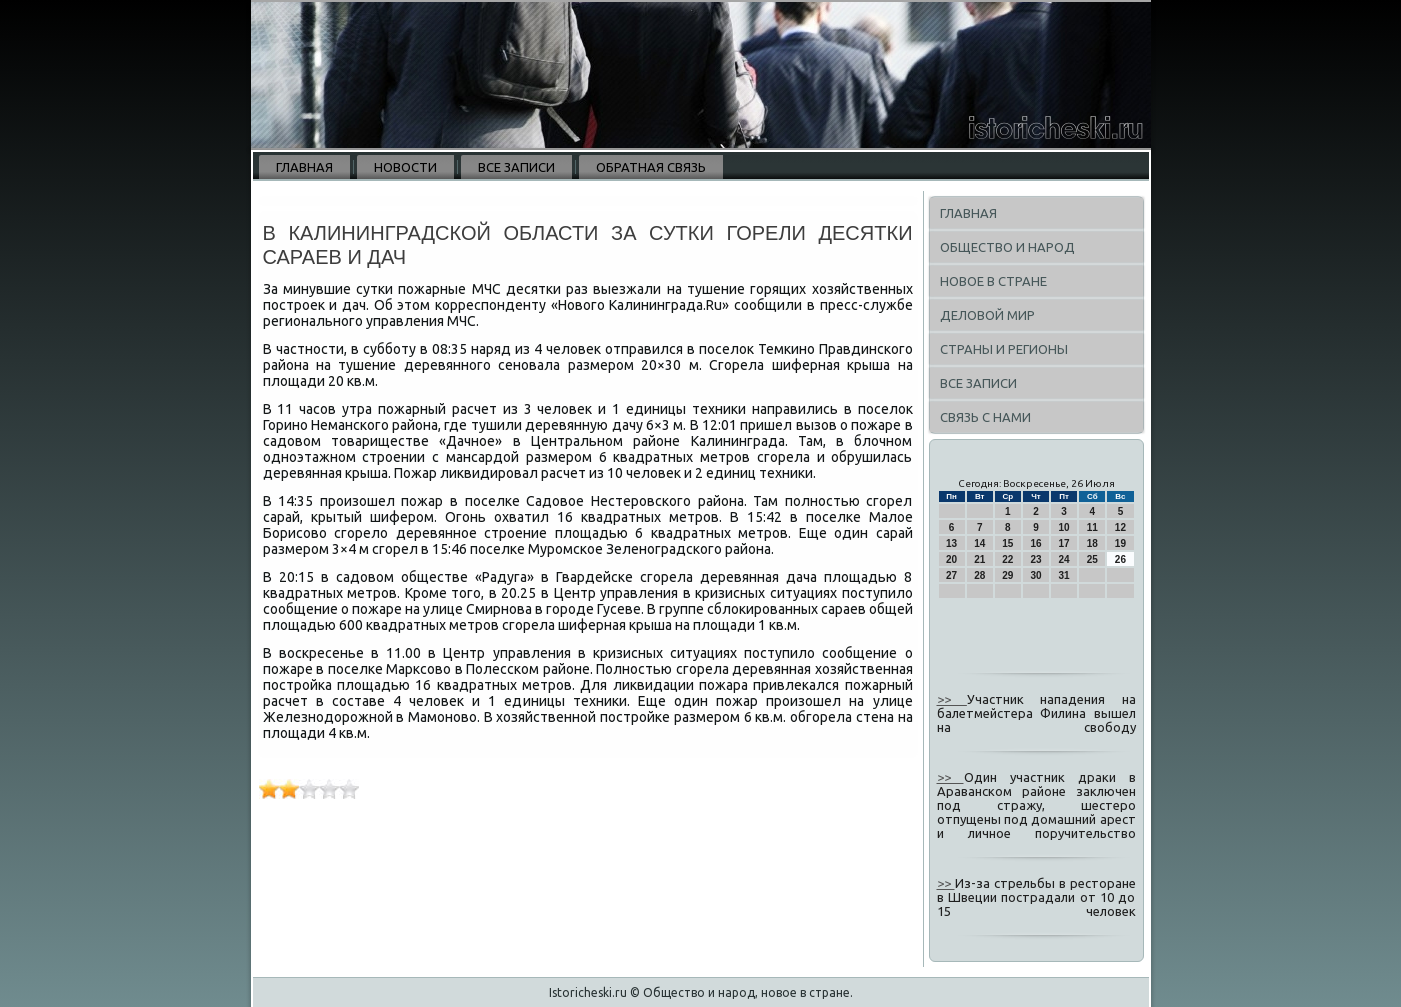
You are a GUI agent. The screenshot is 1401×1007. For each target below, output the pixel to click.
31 (1064, 575)
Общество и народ (1007, 247)
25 (1092, 559)
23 (1035, 559)
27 (951, 575)
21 (979, 559)
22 (1007, 559)
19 (1120, 543)
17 (1064, 543)
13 (951, 543)
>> (952, 699)
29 (1007, 575)
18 (1092, 543)
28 (979, 575)
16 (1035, 543)
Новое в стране (993, 281)
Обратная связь (651, 167)
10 (1064, 527)
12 (1120, 527)
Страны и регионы (1004, 349)
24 (1064, 559)
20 (951, 559)
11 (1092, 527)
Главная (304, 167)
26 (1120, 559)
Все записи (516, 167)
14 (979, 543)
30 (1035, 575)
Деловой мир (987, 315)
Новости (405, 167)
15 (1007, 543)
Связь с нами (985, 417)
